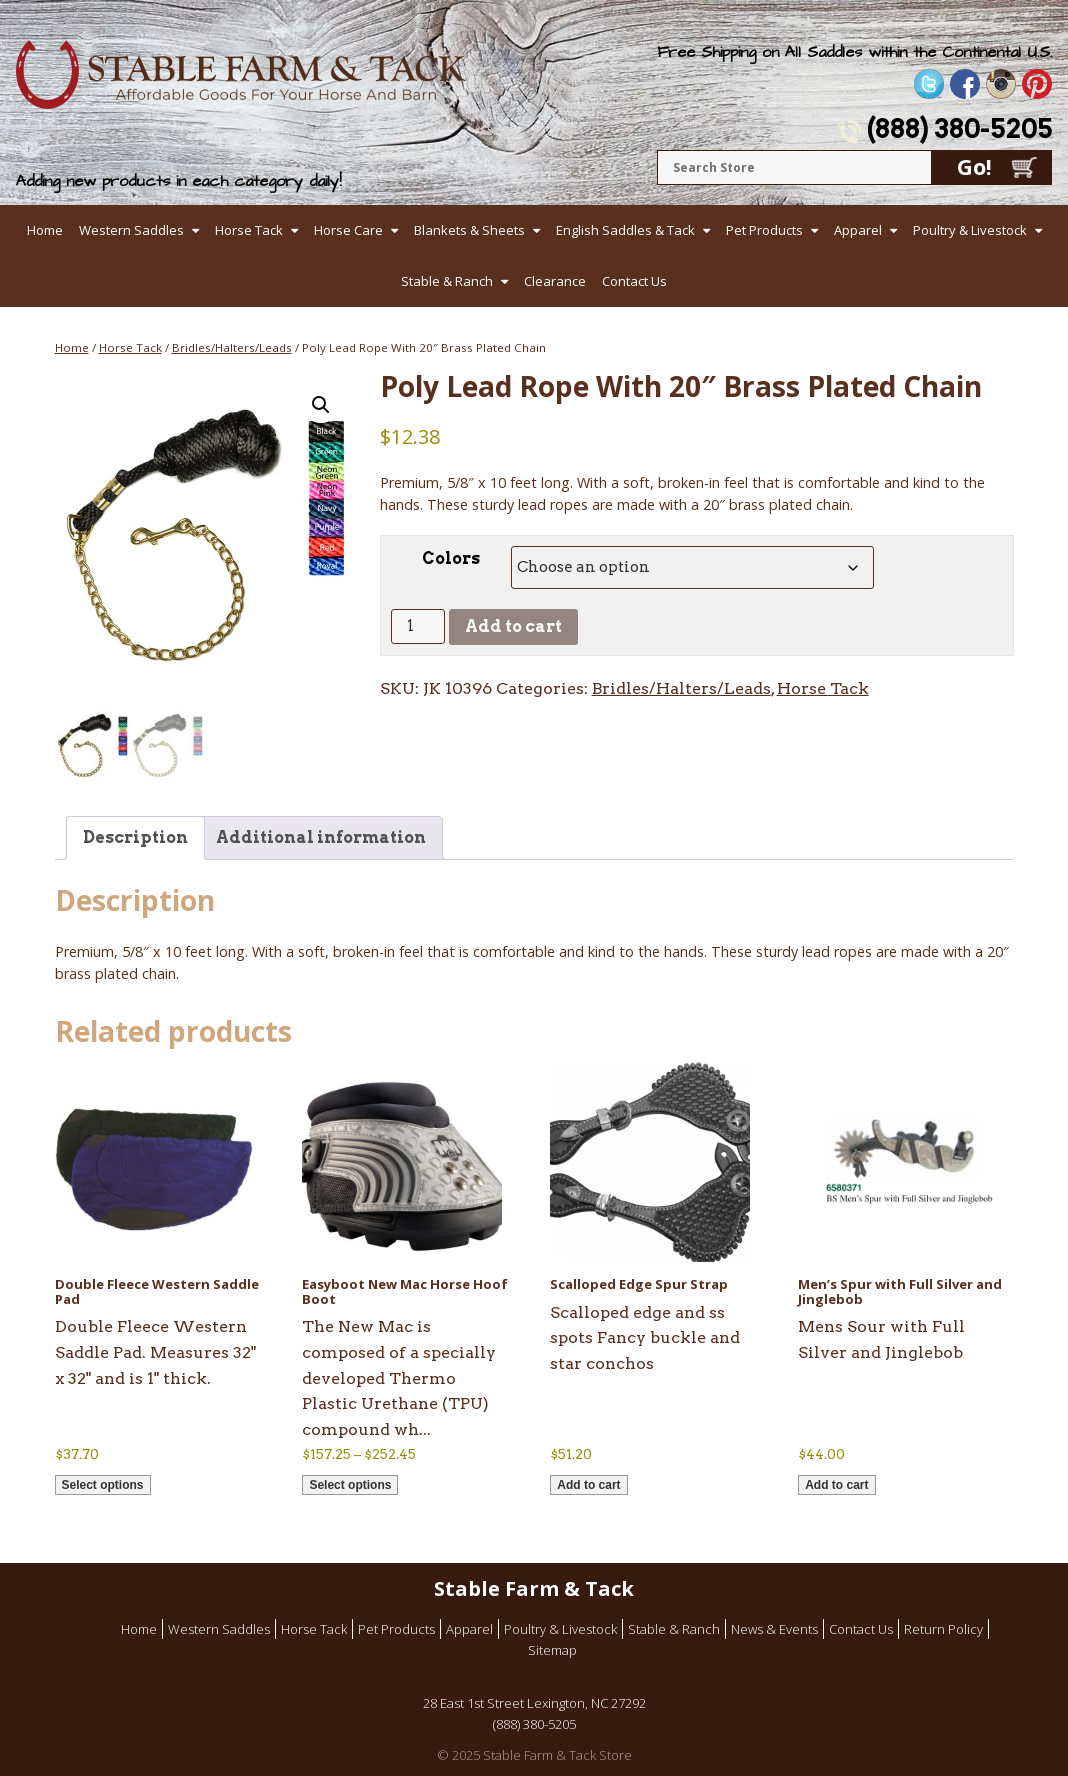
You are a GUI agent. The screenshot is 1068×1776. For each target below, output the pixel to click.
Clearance (555, 281)
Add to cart (513, 626)
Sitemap (552, 1650)
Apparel (858, 230)
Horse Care (348, 230)
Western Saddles (131, 230)
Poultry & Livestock (970, 230)
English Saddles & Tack (625, 230)
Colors (451, 558)
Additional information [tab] (321, 837)
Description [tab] (135, 837)
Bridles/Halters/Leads (232, 347)
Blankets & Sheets (469, 230)
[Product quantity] (418, 626)
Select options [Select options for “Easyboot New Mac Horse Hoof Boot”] (350, 1485)
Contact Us (634, 281)
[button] (321, 405)
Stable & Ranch (447, 281)
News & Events (774, 1629)
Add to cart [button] (588, 1485)
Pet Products (764, 230)
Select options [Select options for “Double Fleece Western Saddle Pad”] (103, 1485)
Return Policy (943, 1629)
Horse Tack (249, 230)
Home (45, 230)
